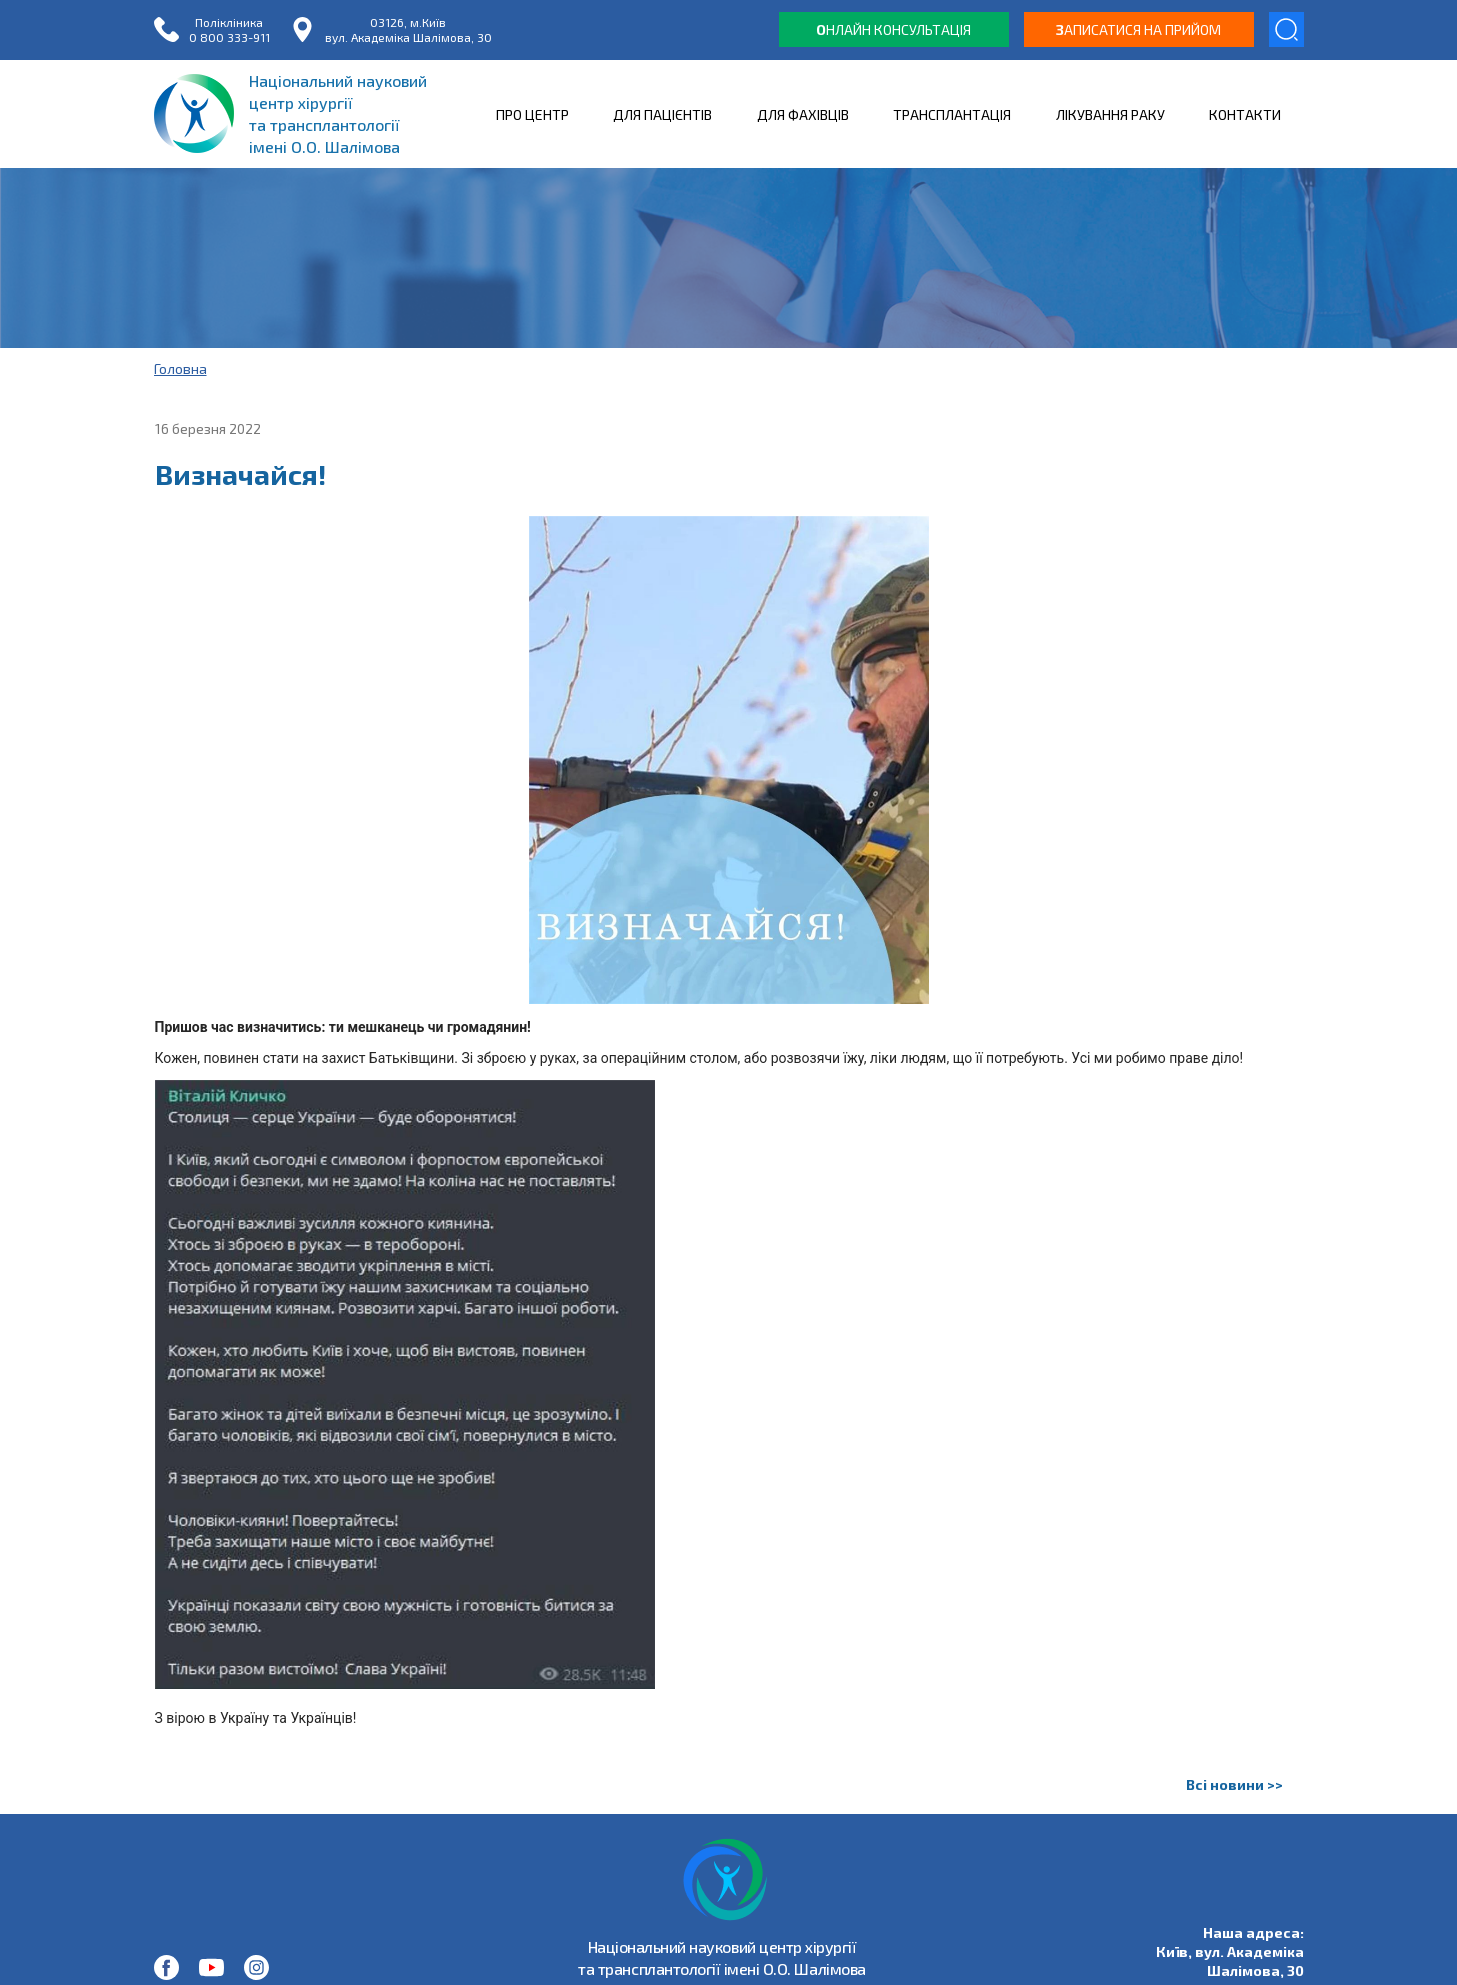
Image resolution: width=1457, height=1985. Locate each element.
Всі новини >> (1234, 1784)
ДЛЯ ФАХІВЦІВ (803, 114)
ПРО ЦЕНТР (532, 114)
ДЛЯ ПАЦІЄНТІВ (662, 114)
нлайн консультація (893, 29)
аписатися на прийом (1138, 29)
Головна (180, 368)
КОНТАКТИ (1245, 114)
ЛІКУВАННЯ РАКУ (1110, 114)
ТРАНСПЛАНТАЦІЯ (952, 114)
